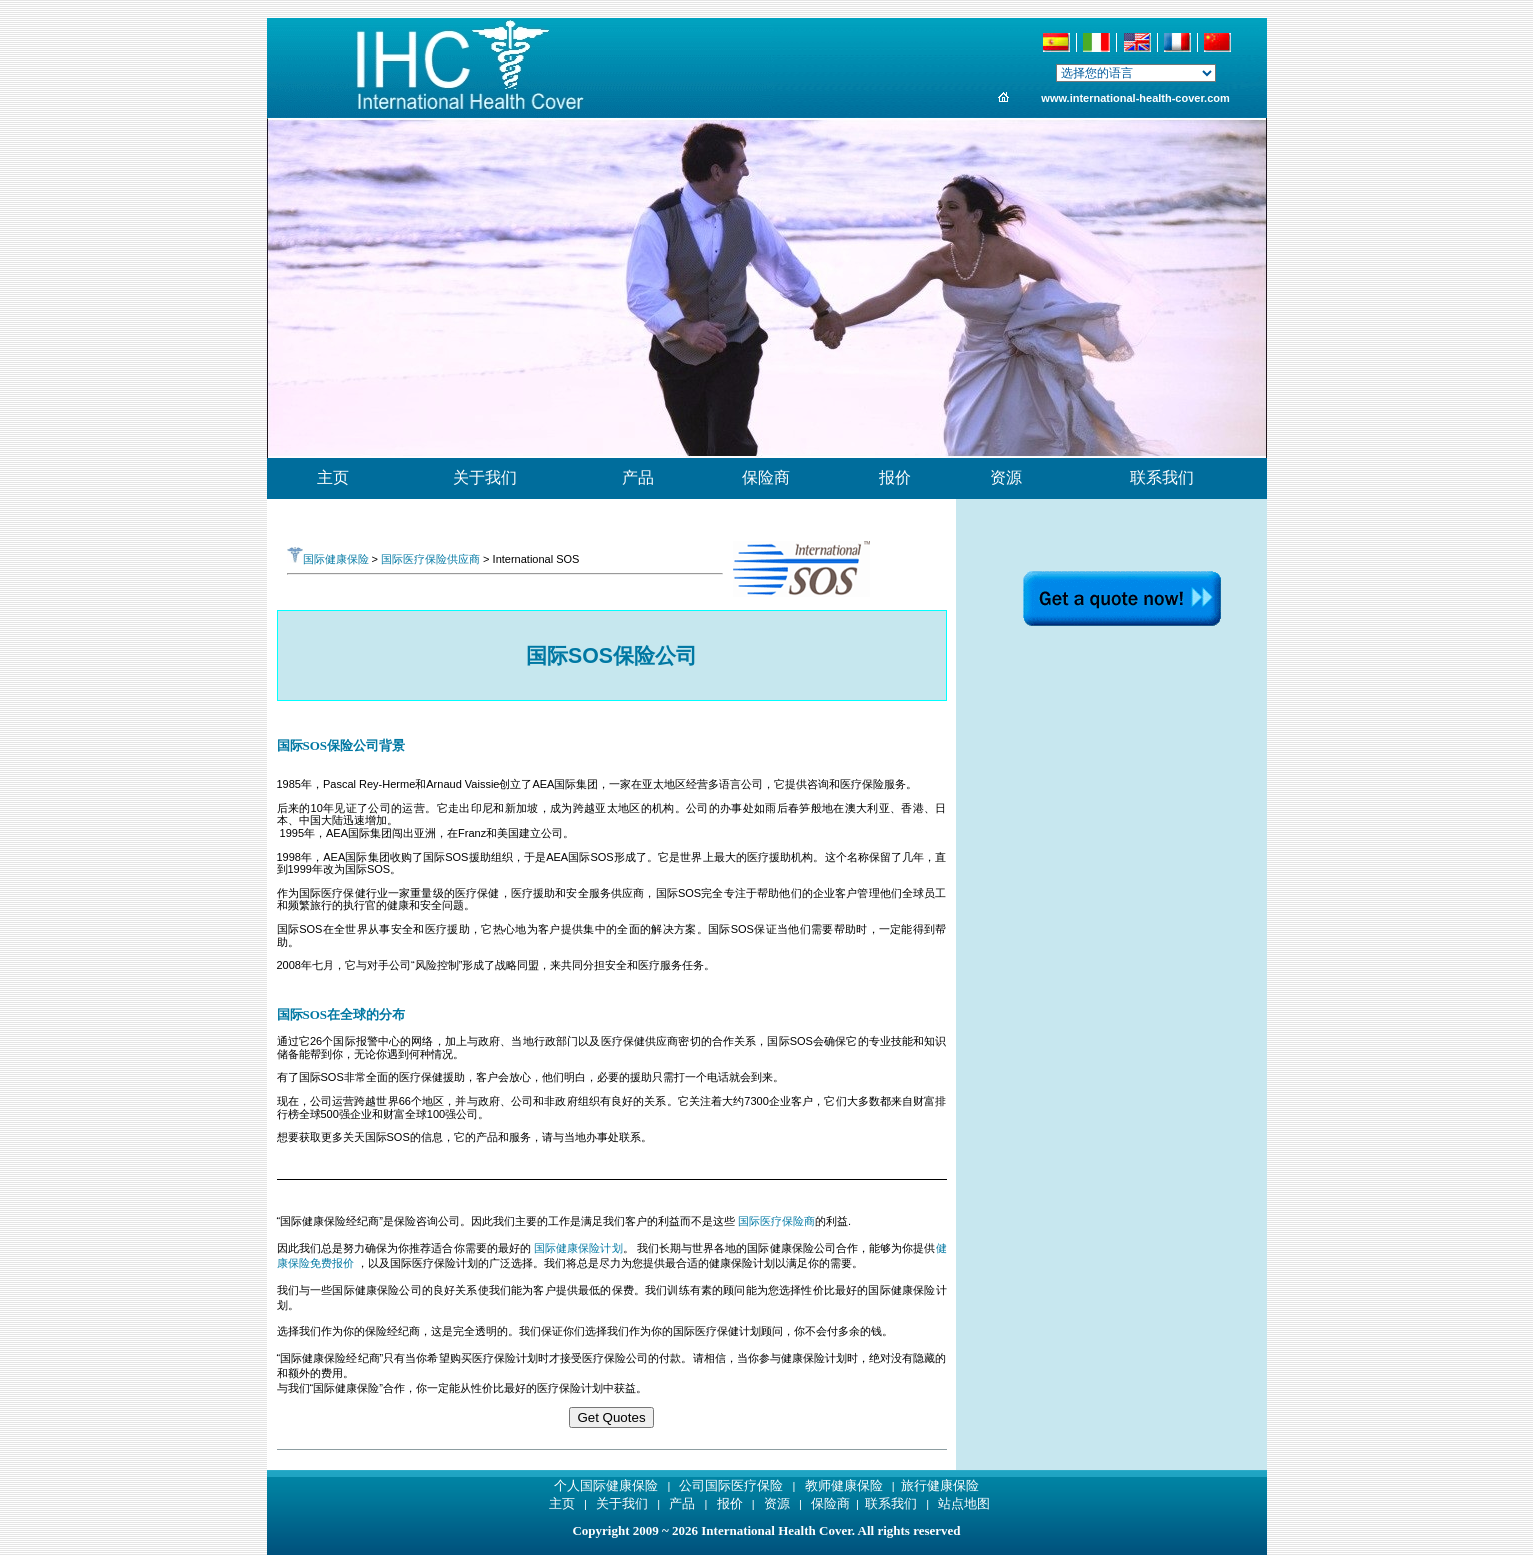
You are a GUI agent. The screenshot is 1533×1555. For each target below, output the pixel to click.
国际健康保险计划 (578, 1248)
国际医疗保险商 (776, 1221)
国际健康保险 (328, 559)
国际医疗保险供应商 (430, 559)
